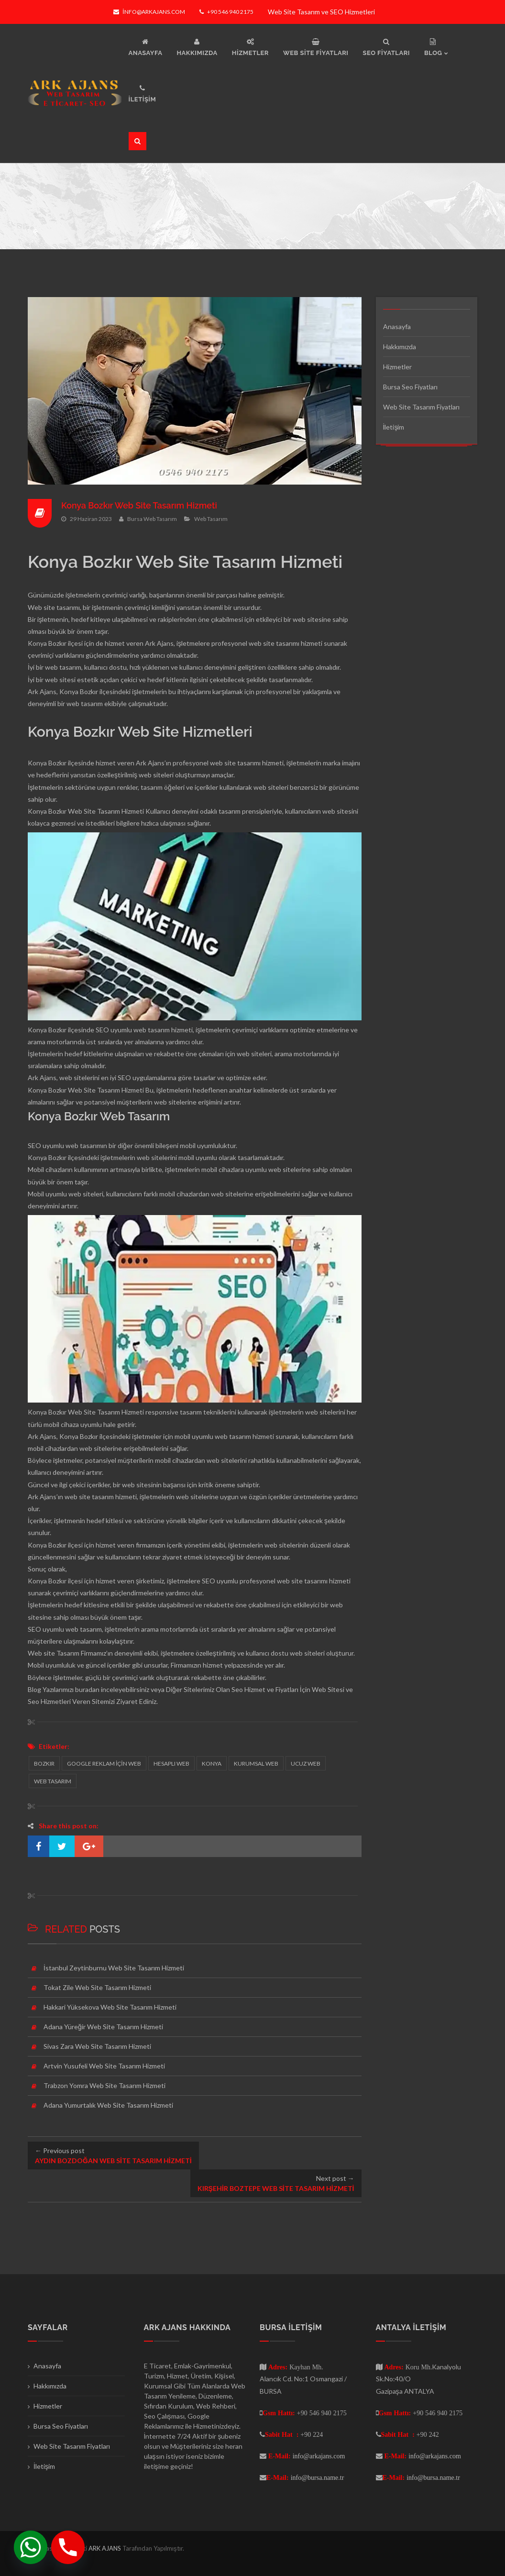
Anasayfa (397, 326)
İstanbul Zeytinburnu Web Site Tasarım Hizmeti (114, 1968)
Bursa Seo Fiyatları (410, 387)
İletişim (394, 427)
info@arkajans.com (149, 11)
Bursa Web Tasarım (152, 518)
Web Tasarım (211, 518)
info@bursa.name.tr (317, 2477)
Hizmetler (397, 367)
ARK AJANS (105, 2548)
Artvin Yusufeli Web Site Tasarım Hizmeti (104, 2066)
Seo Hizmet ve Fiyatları (264, 1689)
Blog (34, 1689)
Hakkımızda (399, 347)
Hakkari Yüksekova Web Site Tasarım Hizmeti (110, 2007)
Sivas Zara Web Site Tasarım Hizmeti (97, 2046)
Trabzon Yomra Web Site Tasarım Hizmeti (104, 2085)
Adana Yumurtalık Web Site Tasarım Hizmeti (108, 2105)
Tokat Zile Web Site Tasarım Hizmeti (97, 1987)
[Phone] (68, 2547)
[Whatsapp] (30, 2547)
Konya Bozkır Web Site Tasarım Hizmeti (140, 505)
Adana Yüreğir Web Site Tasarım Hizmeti (103, 2027)
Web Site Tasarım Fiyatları (421, 407)
